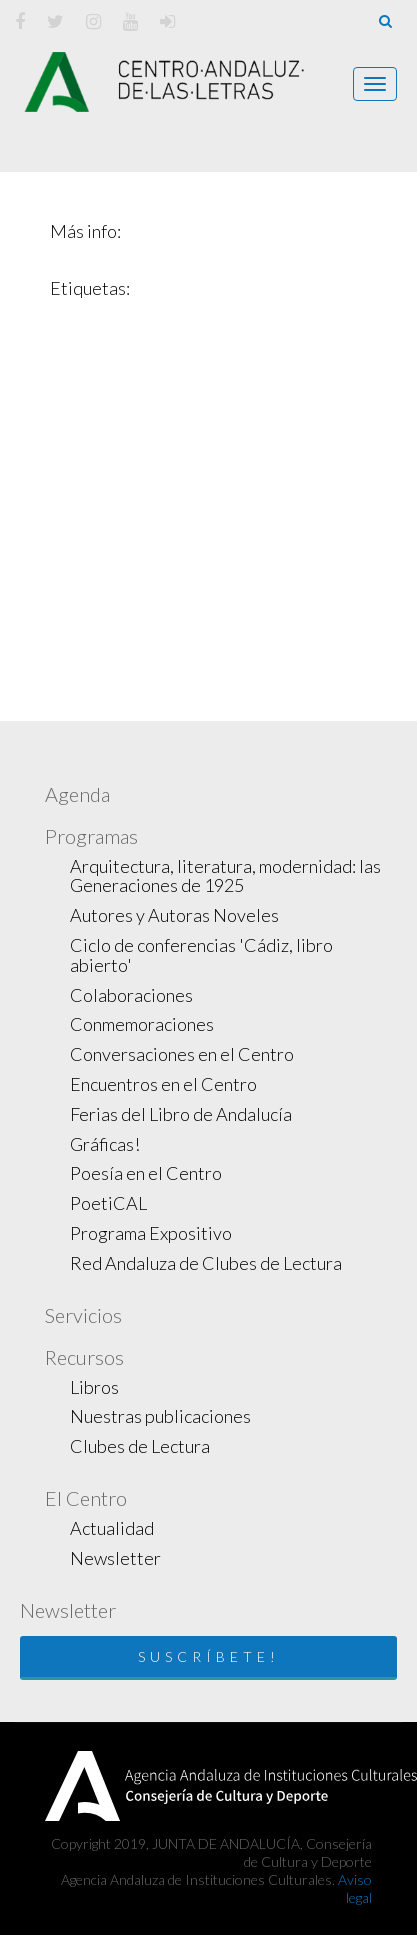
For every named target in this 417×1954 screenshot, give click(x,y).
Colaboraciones (131, 995)
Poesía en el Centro (146, 1173)
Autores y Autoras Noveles (174, 915)
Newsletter (115, 1558)
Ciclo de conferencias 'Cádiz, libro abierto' (201, 955)
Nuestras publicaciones (160, 1416)
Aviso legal (355, 1888)
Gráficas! (105, 1144)
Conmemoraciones (142, 1024)
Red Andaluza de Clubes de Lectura (206, 1263)
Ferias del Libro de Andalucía (181, 1114)
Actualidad (112, 1528)
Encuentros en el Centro (163, 1084)
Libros (94, 1387)
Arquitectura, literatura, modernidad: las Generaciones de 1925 (225, 876)
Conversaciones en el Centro (182, 1054)
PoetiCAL (108, 1203)
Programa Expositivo (151, 1233)
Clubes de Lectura (140, 1446)
